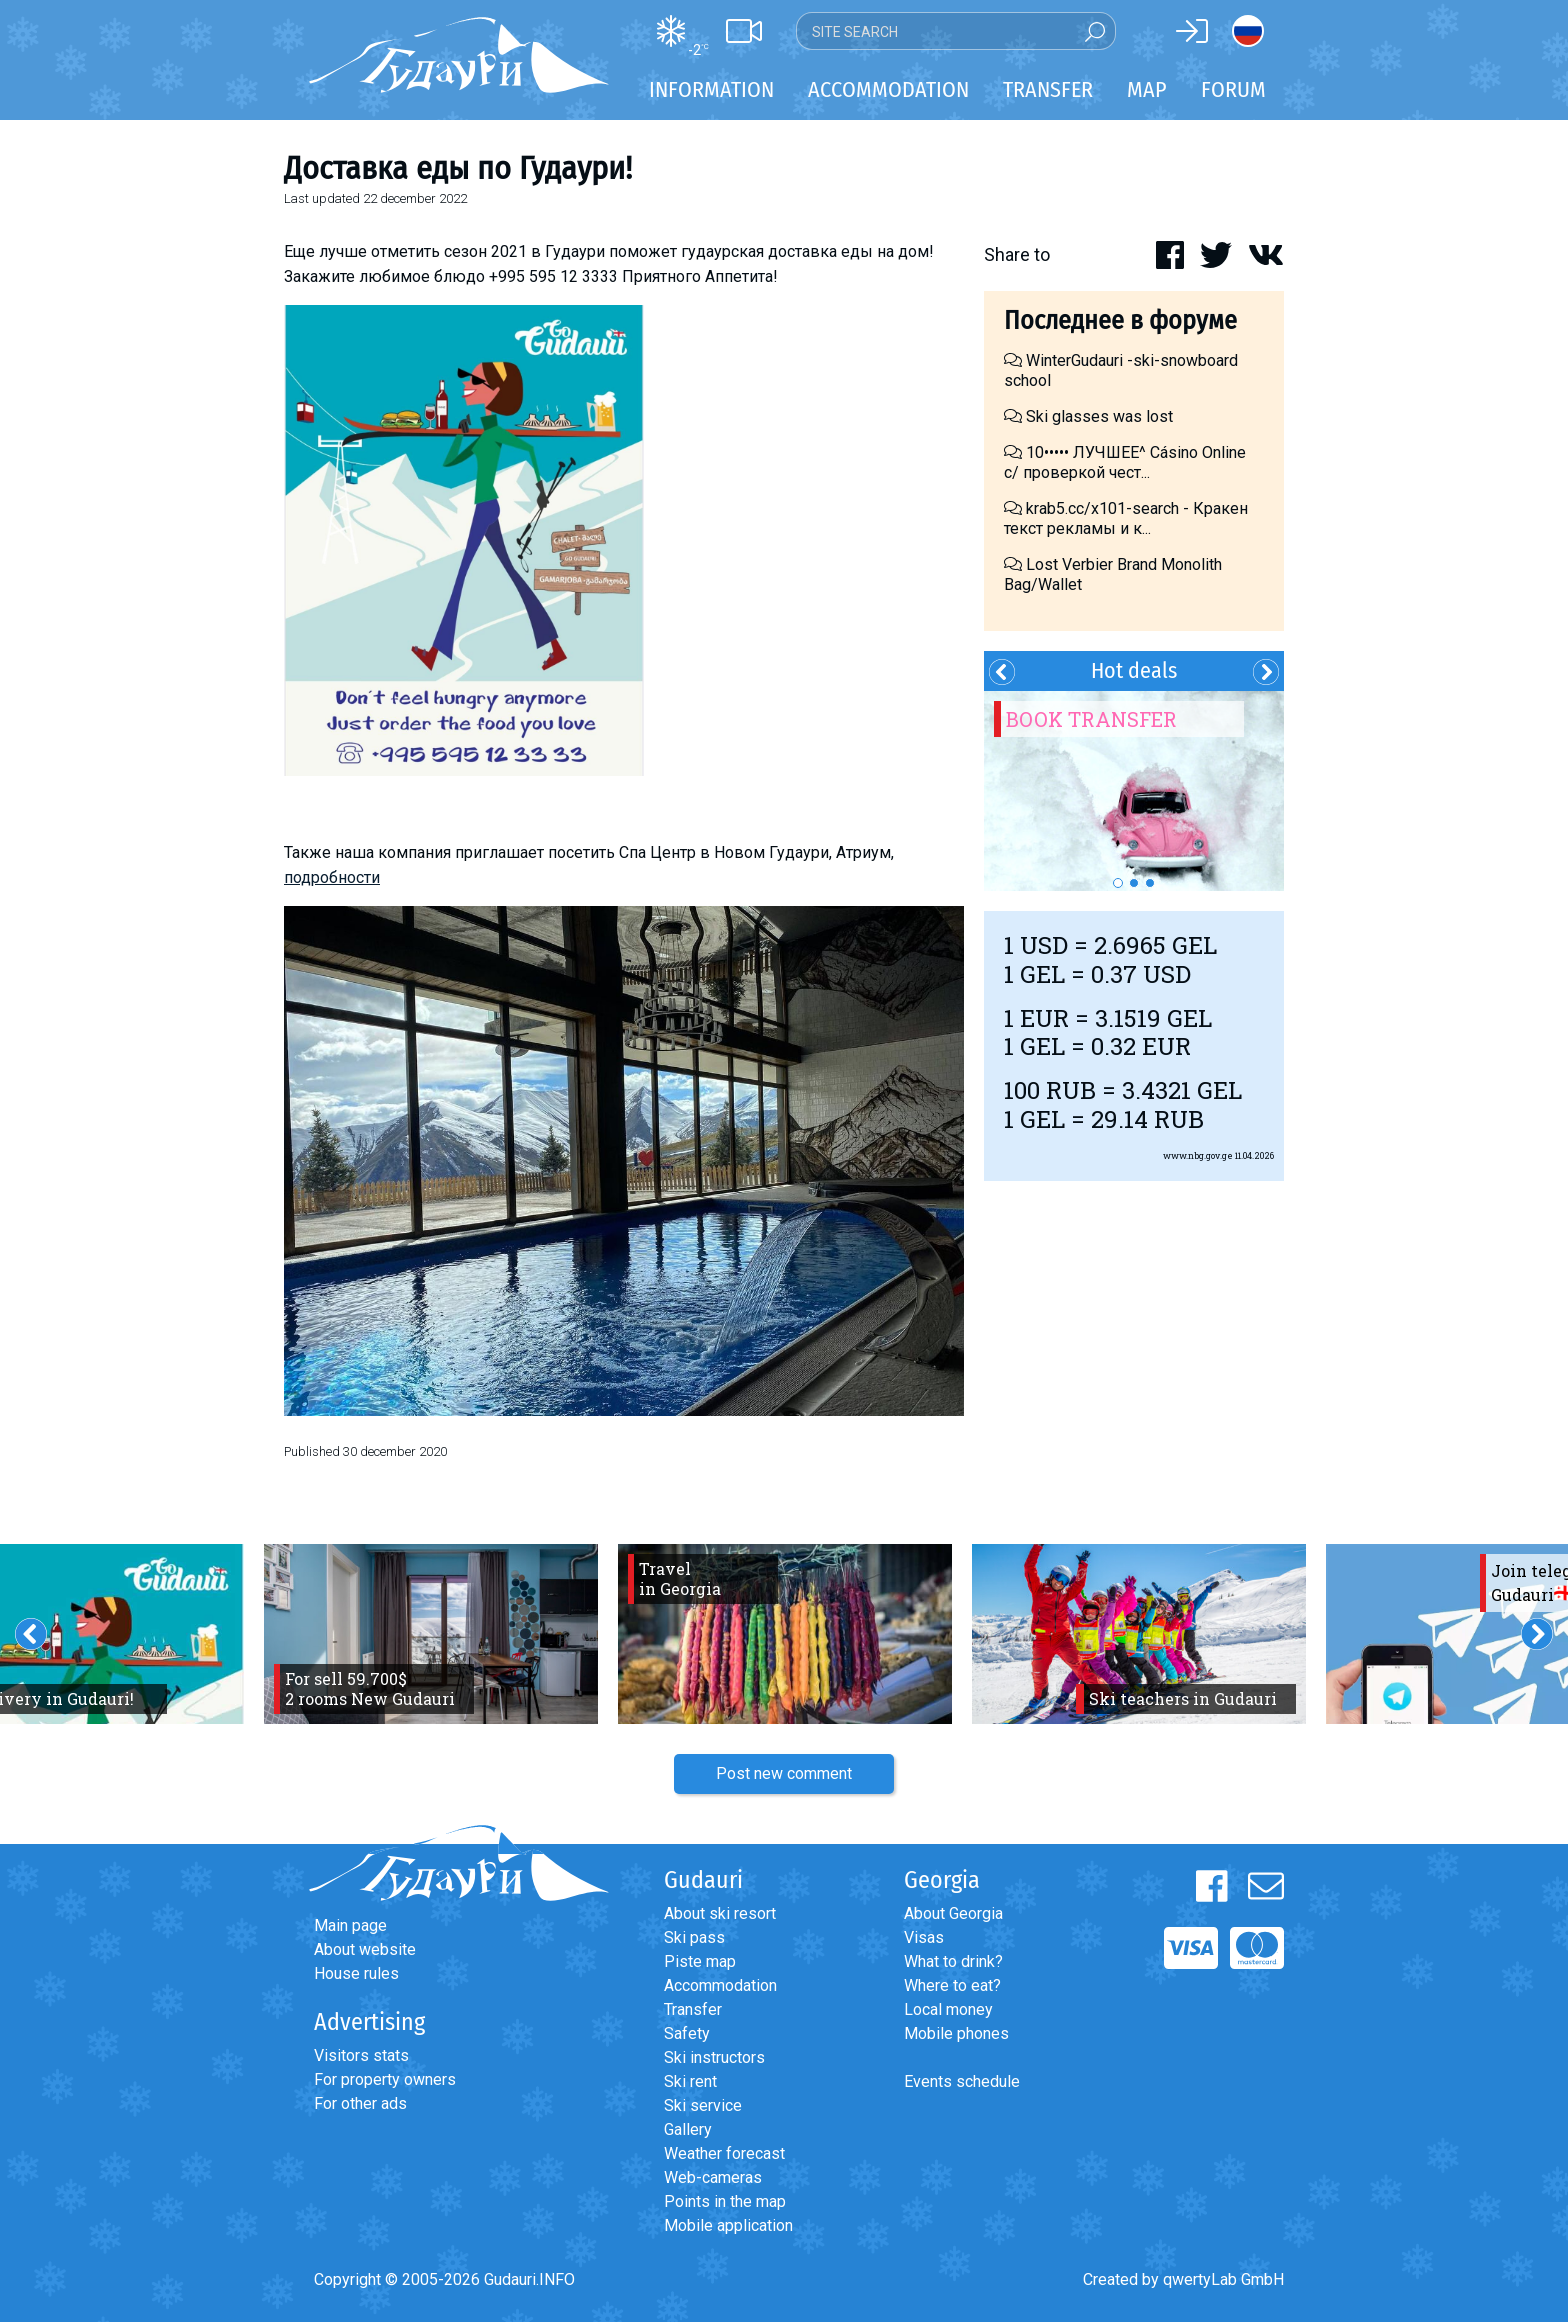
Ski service (703, 2105)
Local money (948, 2009)
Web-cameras (713, 2177)
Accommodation (720, 1985)
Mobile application (728, 2225)
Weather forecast (724, 2153)
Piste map (700, 1961)
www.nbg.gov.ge (1198, 1155)
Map (1147, 89)
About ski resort (720, 1913)
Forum (1233, 89)
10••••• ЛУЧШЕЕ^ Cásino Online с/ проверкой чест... (1125, 462)
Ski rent (690, 2081)
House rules (356, 1973)
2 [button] (1134, 883)
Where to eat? (952, 1985)
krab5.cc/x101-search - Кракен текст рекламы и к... (1126, 518)
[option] (1134, 791)
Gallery (688, 2129)
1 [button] (1118, 883)
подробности (332, 877)
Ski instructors (714, 2057)
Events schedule (962, 2081)
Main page (350, 1925)
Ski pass (694, 1937)
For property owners (385, 2079)
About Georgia (953, 1913)
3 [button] (1150, 883)
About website (365, 1949)
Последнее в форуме (1120, 320)
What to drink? (953, 1961)
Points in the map (725, 2201)
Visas (924, 1937)
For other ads (360, 2103)
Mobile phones (956, 2033)
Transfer (693, 2009)
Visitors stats (361, 2055)
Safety (687, 2033)
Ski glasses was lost (1088, 416)
